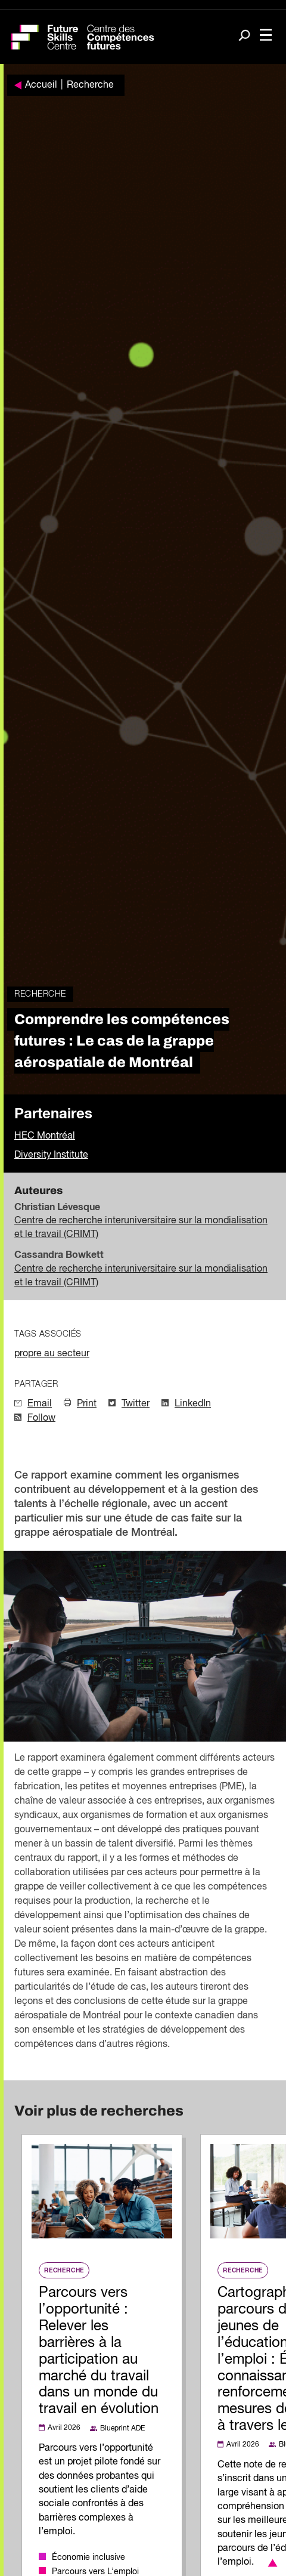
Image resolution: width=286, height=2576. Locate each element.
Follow (41, 1418)
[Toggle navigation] (265, 36)
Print (87, 1404)
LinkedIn (193, 1404)
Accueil (41, 85)
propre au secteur (51, 1354)
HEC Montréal (44, 1136)
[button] (270, 2563)
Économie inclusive (88, 2557)
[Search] (244, 36)
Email (39, 1404)
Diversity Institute (51, 1155)
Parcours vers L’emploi (95, 2572)
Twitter (136, 1404)
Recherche (90, 85)
